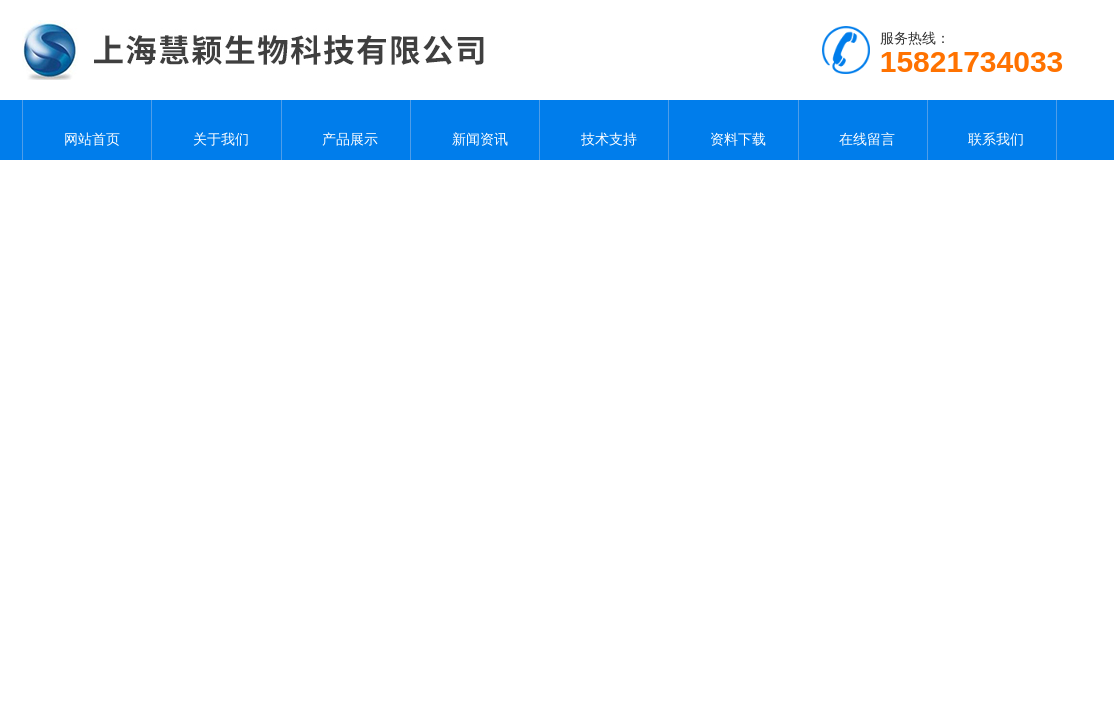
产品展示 (346, 130)
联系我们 (992, 130)
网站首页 (87, 130)
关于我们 (217, 130)
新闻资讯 (475, 130)
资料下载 (733, 130)
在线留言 (863, 130)
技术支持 (604, 130)
